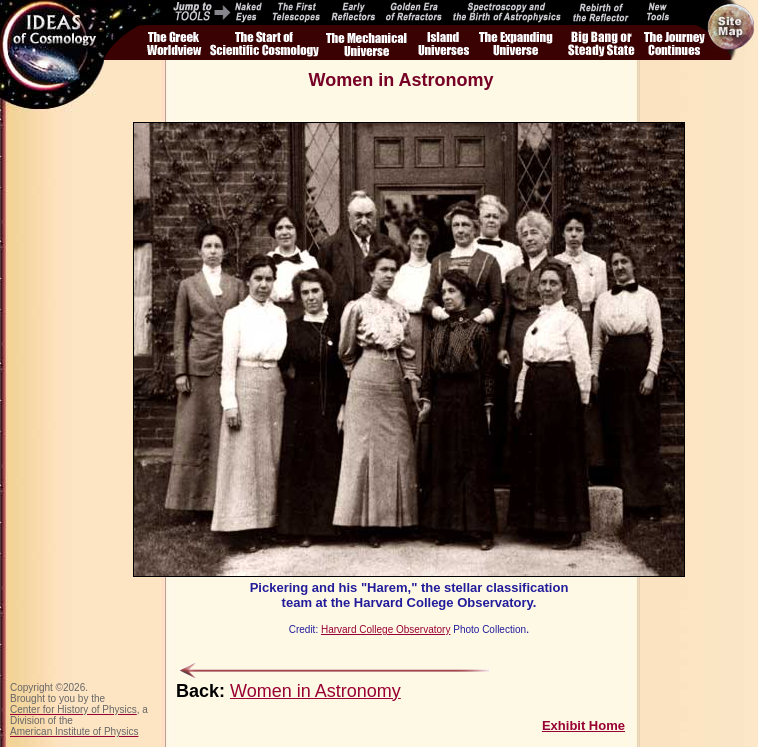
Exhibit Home (583, 725)
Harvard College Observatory (386, 629)
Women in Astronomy (315, 691)
